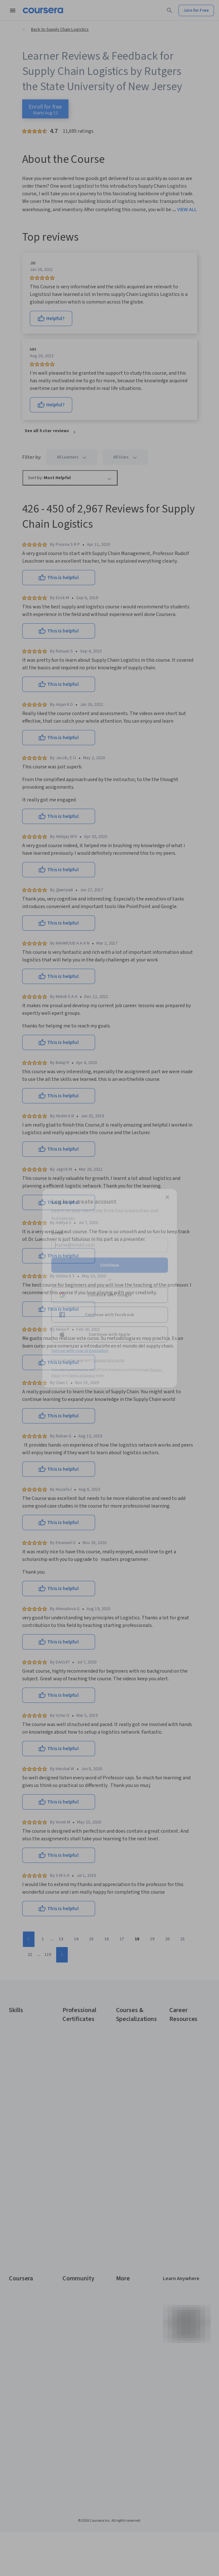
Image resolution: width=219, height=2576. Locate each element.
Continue (109, 1265)
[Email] (109, 1244)
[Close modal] (167, 1197)
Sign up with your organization (79, 1350)
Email (59, 1232)
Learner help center (109, 1360)
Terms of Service (82, 1375)
